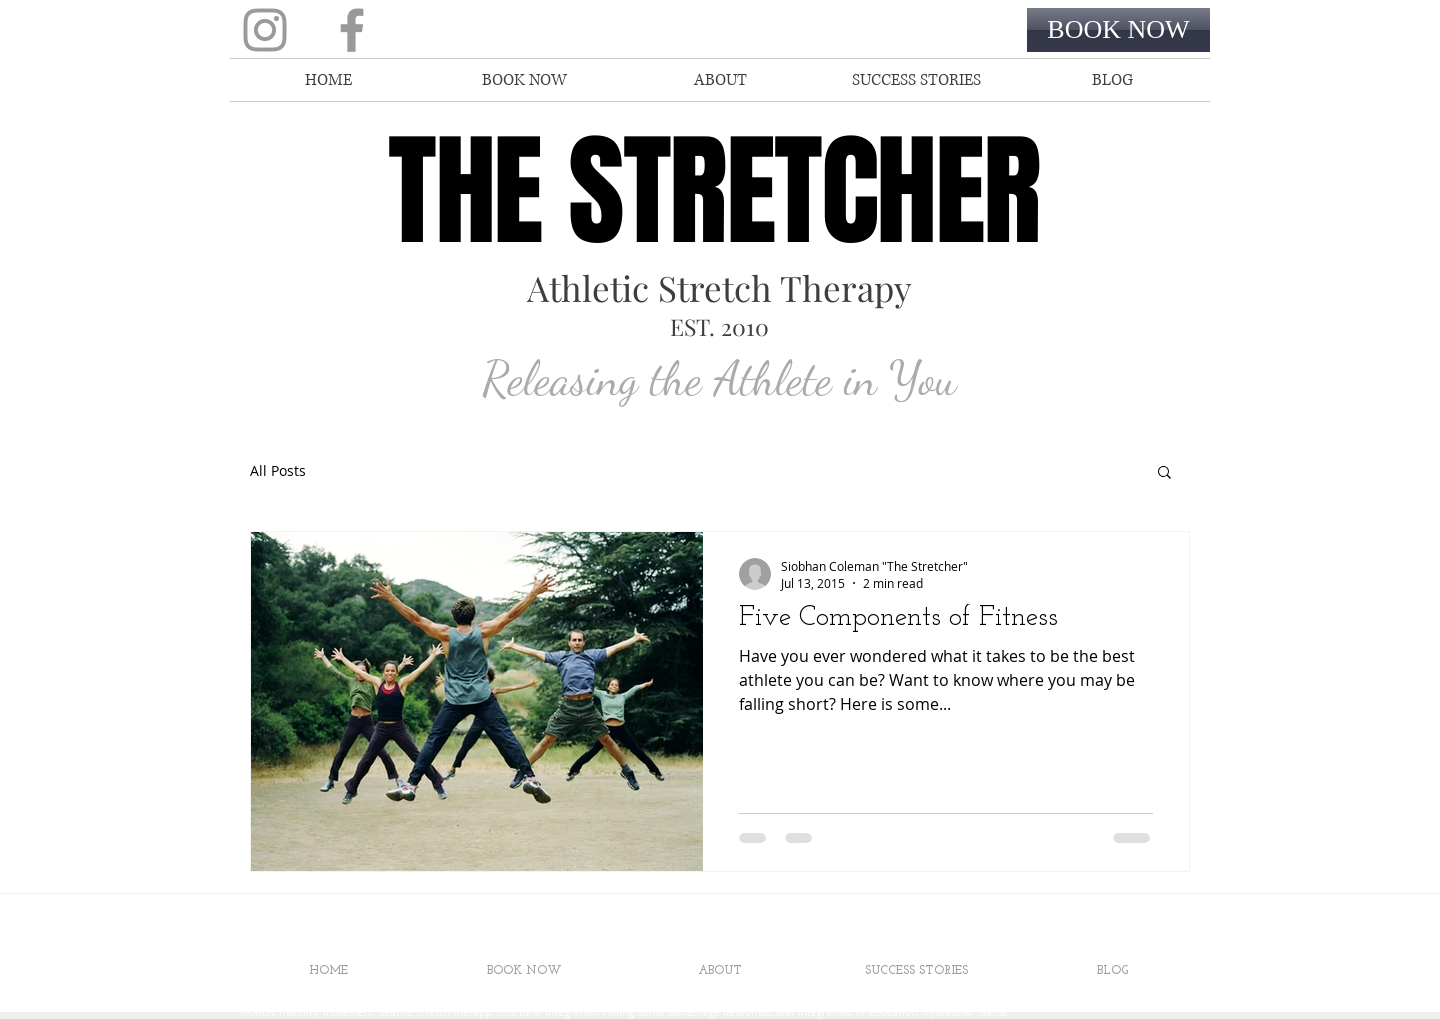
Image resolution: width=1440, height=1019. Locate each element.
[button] (1164, 473)
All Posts (278, 470)
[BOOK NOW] (1118, 30)
